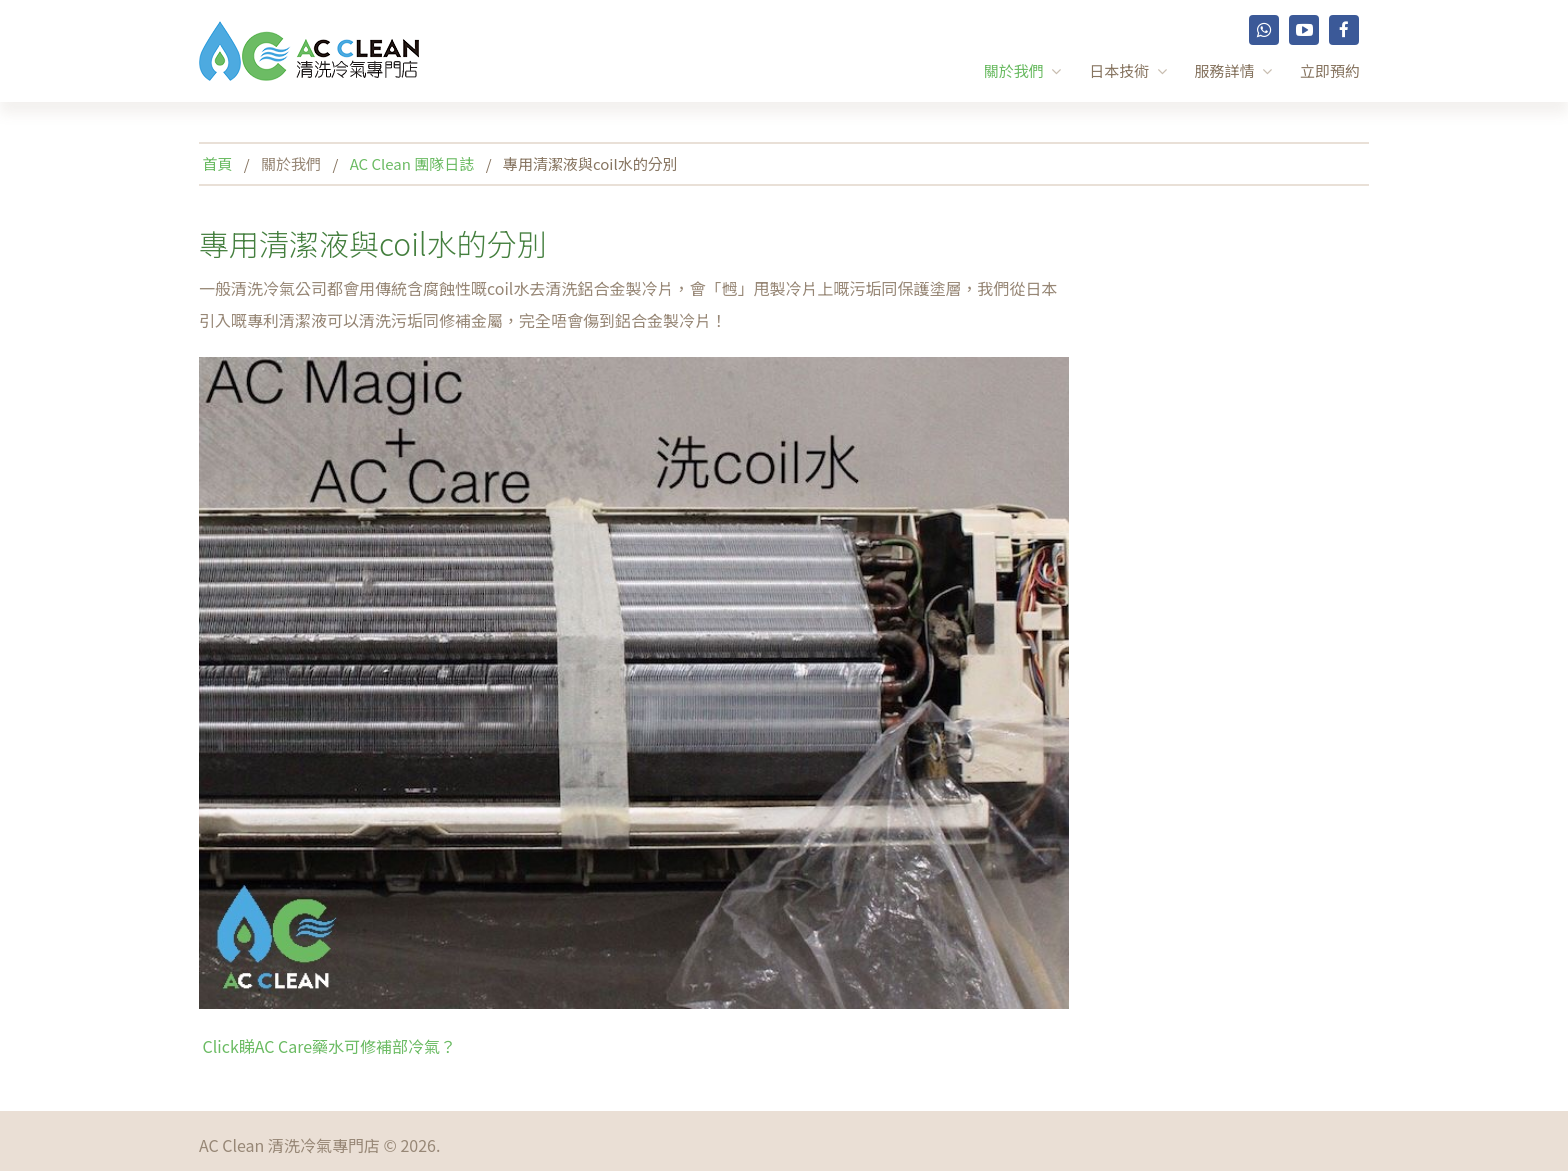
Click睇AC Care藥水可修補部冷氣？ (327, 1046)
